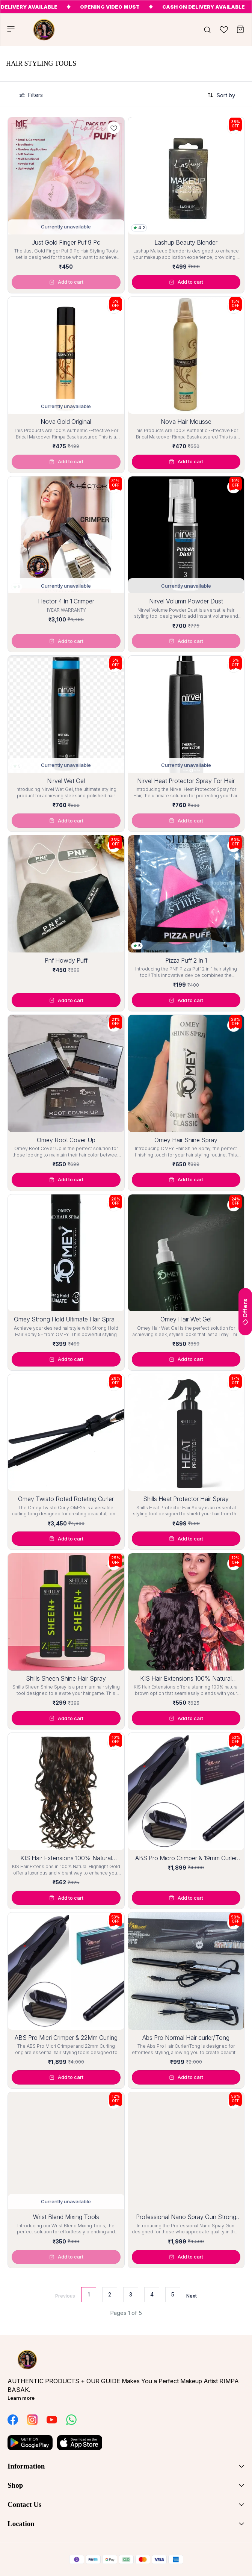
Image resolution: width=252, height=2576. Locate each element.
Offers (245, 1312)
